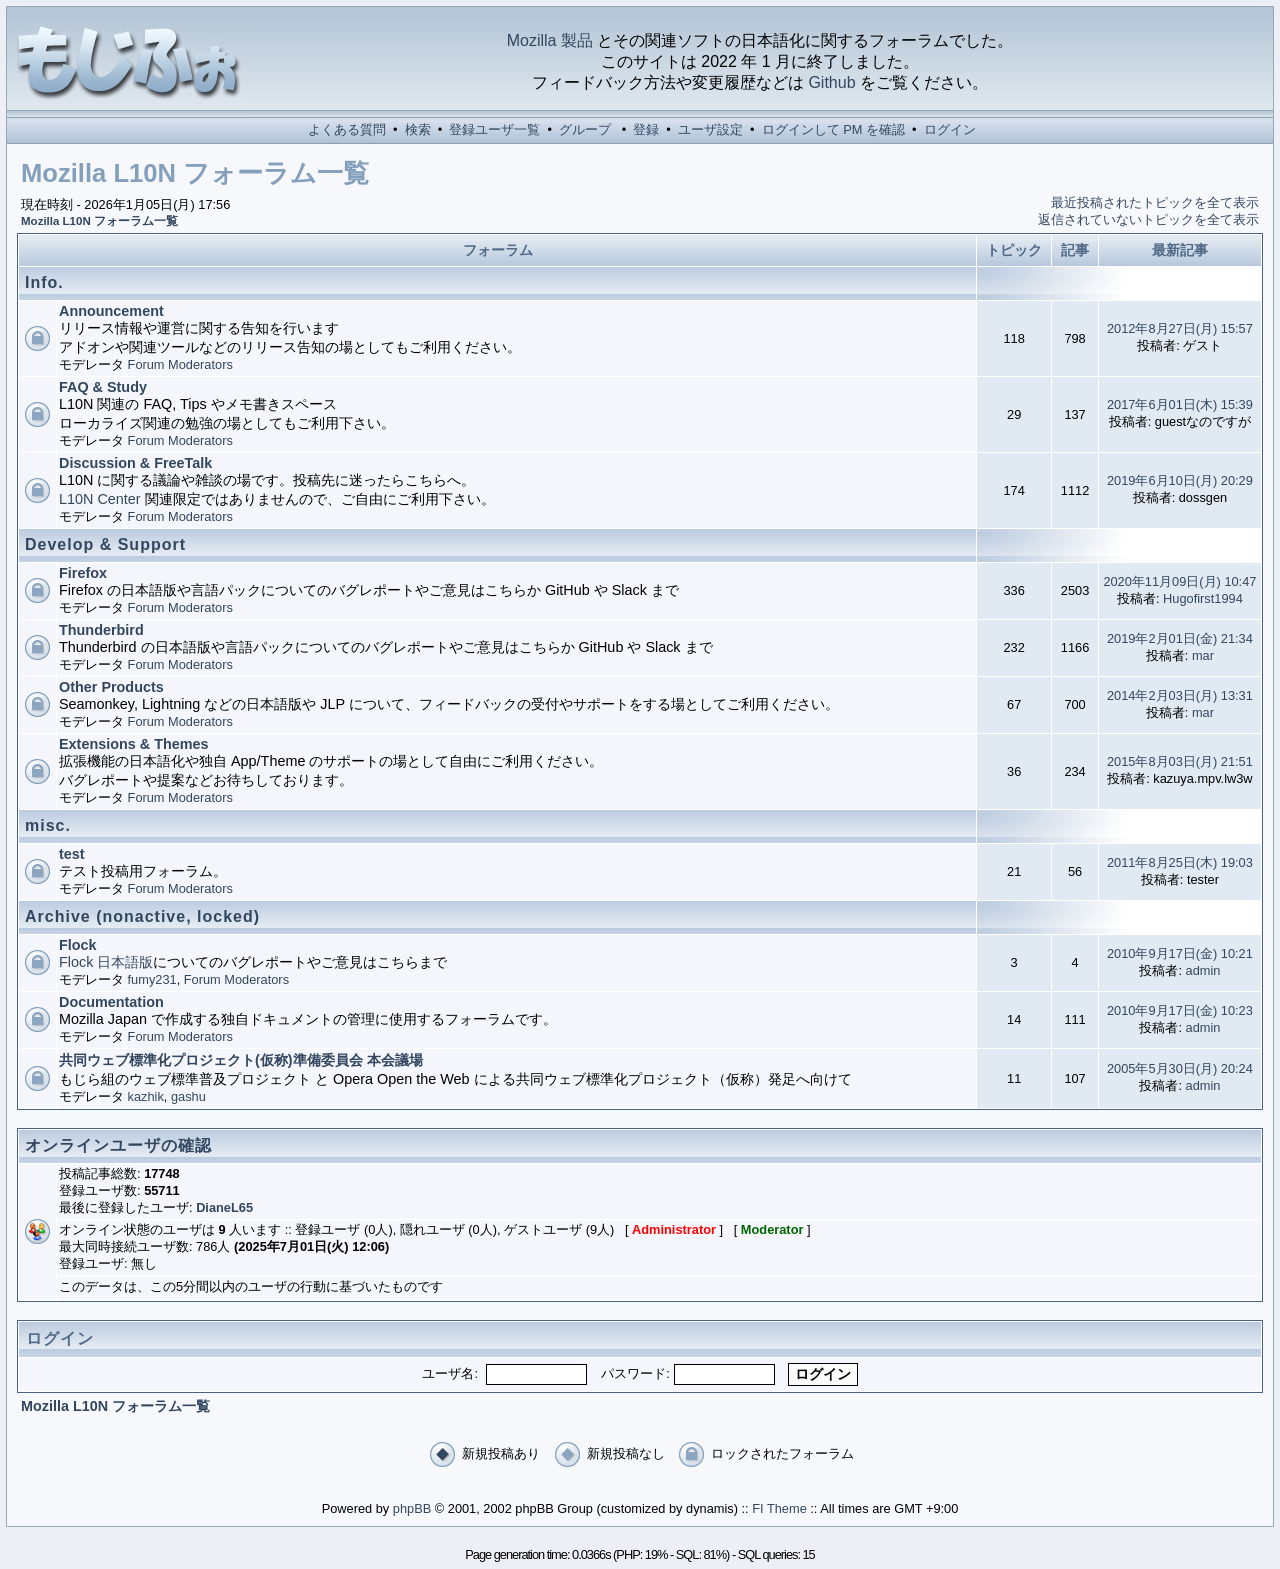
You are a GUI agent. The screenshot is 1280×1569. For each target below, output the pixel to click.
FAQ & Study (103, 387)
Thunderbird (101, 630)
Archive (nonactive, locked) (142, 916)
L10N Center (100, 499)
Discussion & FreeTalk (135, 463)
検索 (418, 129)
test (72, 854)
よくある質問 (347, 129)
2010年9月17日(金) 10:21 (1180, 953)
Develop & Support (105, 544)
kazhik (146, 1096)
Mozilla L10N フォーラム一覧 (99, 221)
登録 (646, 129)
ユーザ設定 (710, 129)
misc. (48, 825)
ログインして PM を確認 (833, 129)
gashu (188, 1096)
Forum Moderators (180, 364)
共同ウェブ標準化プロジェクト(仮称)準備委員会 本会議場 (241, 1060)
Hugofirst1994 (1203, 598)
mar (1203, 655)
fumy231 (152, 979)
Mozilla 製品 (550, 40)
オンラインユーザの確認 (118, 1145)
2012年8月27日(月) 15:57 (1180, 328)
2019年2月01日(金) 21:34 (1180, 638)
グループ (585, 129)
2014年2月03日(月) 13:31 (1180, 695)
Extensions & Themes (134, 744)
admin (1203, 970)
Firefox (83, 573)
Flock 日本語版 (106, 962)
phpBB (412, 1508)
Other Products (111, 687)
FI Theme (779, 1508)
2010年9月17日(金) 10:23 (1180, 1010)
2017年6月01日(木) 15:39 (1180, 404)
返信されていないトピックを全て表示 (1148, 219)
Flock (78, 945)
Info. (44, 282)
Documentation (111, 1002)
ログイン (950, 129)
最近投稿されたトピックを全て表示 (1155, 202)
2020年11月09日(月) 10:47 (1179, 581)
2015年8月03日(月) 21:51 (1180, 761)
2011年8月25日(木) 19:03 (1180, 862)
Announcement (111, 311)
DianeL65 (224, 1207)
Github (831, 82)
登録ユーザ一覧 (494, 129)
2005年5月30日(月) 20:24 (1180, 1068)
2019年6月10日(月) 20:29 (1180, 480)
